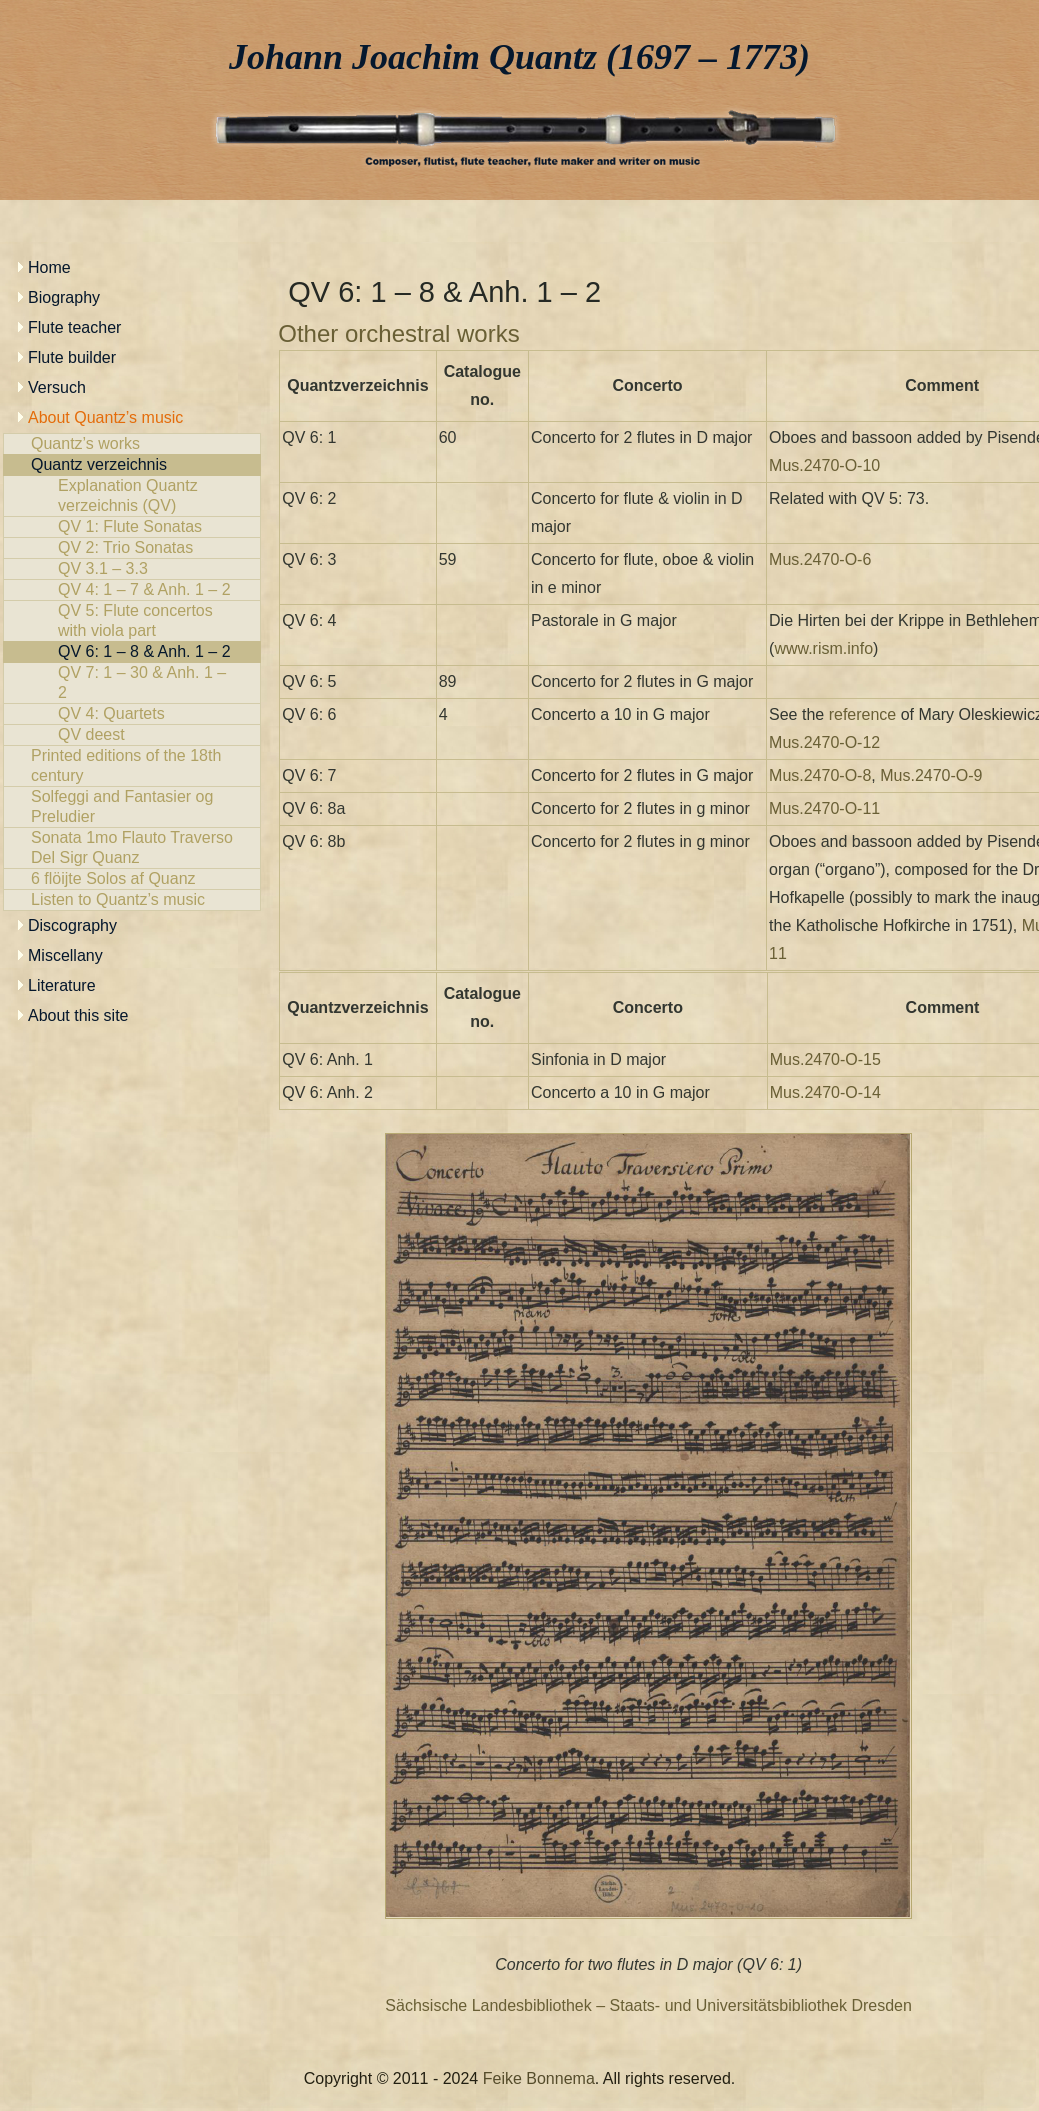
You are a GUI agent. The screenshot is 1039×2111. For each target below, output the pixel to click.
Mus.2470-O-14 (825, 1092)
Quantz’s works (132, 444)
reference (863, 714)
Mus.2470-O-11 (824, 808)
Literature (62, 985)
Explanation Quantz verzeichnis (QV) (132, 496)
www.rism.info (823, 648)
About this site (78, 1015)
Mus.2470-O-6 (820, 559)
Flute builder (72, 357)
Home (49, 267)
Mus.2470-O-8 (820, 775)
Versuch (57, 387)
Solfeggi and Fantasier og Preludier (132, 807)
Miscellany (65, 955)
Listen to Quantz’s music (132, 900)
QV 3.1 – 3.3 (132, 569)
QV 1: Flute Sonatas (132, 527)
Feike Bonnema (539, 2078)
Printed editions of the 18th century (132, 766)
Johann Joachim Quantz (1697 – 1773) (519, 57)
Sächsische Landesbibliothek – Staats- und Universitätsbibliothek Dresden (648, 2005)
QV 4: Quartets (132, 714)
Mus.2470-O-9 (931, 775)
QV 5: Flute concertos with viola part (132, 621)
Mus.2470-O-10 (824, 465)
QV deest (132, 735)
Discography (72, 925)
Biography (64, 297)
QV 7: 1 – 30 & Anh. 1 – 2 (132, 683)
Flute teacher (74, 327)
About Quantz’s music (105, 417)
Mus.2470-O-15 (825, 1059)
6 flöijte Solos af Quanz (132, 879)
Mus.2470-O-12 (824, 742)
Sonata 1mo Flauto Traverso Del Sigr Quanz (132, 848)
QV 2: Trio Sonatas (132, 548)
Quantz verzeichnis (132, 465)
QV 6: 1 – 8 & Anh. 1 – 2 (132, 652)
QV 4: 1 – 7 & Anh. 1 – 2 (132, 590)
